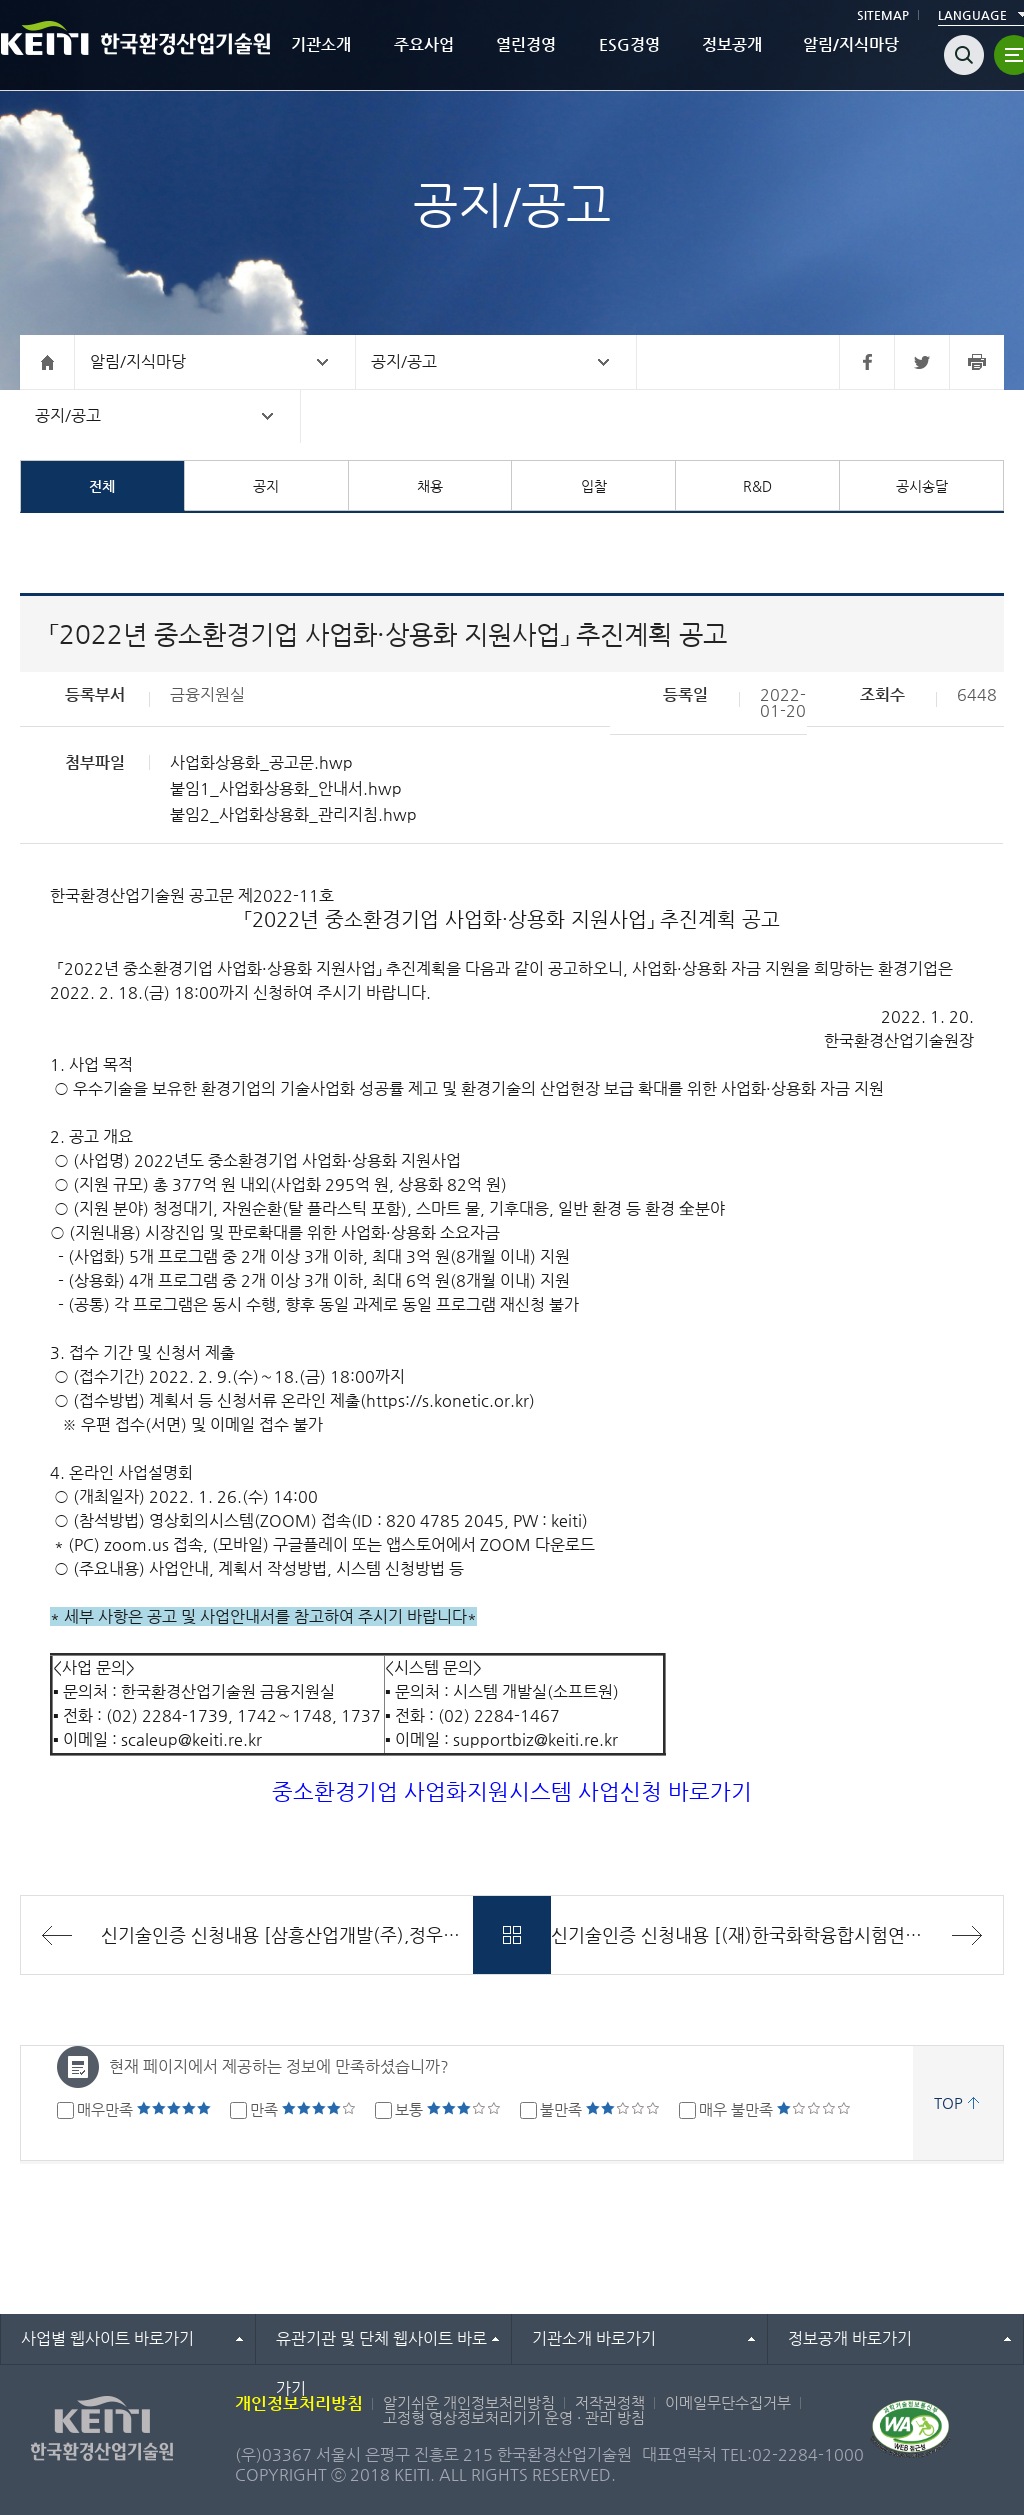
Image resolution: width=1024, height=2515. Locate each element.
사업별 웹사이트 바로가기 (107, 2338)
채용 (430, 486)
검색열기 (964, 55)
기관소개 (321, 44)
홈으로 (47, 362)
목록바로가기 (512, 1935)
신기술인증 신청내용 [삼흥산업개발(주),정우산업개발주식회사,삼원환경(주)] (287, 1934)
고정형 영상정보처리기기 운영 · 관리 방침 (514, 2417)
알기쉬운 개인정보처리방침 (469, 2402)
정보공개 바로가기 (850, 2338)
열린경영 (526, 44)
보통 (448, 2109)
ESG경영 (629, 44)
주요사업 (424, 44)
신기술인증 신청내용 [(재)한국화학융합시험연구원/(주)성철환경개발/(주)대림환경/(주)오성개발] (777, 1934)
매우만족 (144, 2109)
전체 (102, 486)
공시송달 (922, 486)
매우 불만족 (775, 2109)
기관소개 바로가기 (594, 2338)
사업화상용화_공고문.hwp (261, 762)
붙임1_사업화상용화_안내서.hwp (286, 788)
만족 (303, 2109)
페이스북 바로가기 (866, 362)
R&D (757, 486)
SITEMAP (883, 15)
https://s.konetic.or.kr (447, 1400)
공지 (266, 486)
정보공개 (732, 44)
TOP (948, 2102)
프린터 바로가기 (976, 362)
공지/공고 (404, 361)
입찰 (594, 486)
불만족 (600, 2109)
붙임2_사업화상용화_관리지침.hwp (293, 814)
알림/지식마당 (851, 44)
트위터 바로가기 (921, 362)
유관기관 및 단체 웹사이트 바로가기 (381, 2346)
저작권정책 (610, 2402)
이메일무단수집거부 (728, 2402)
